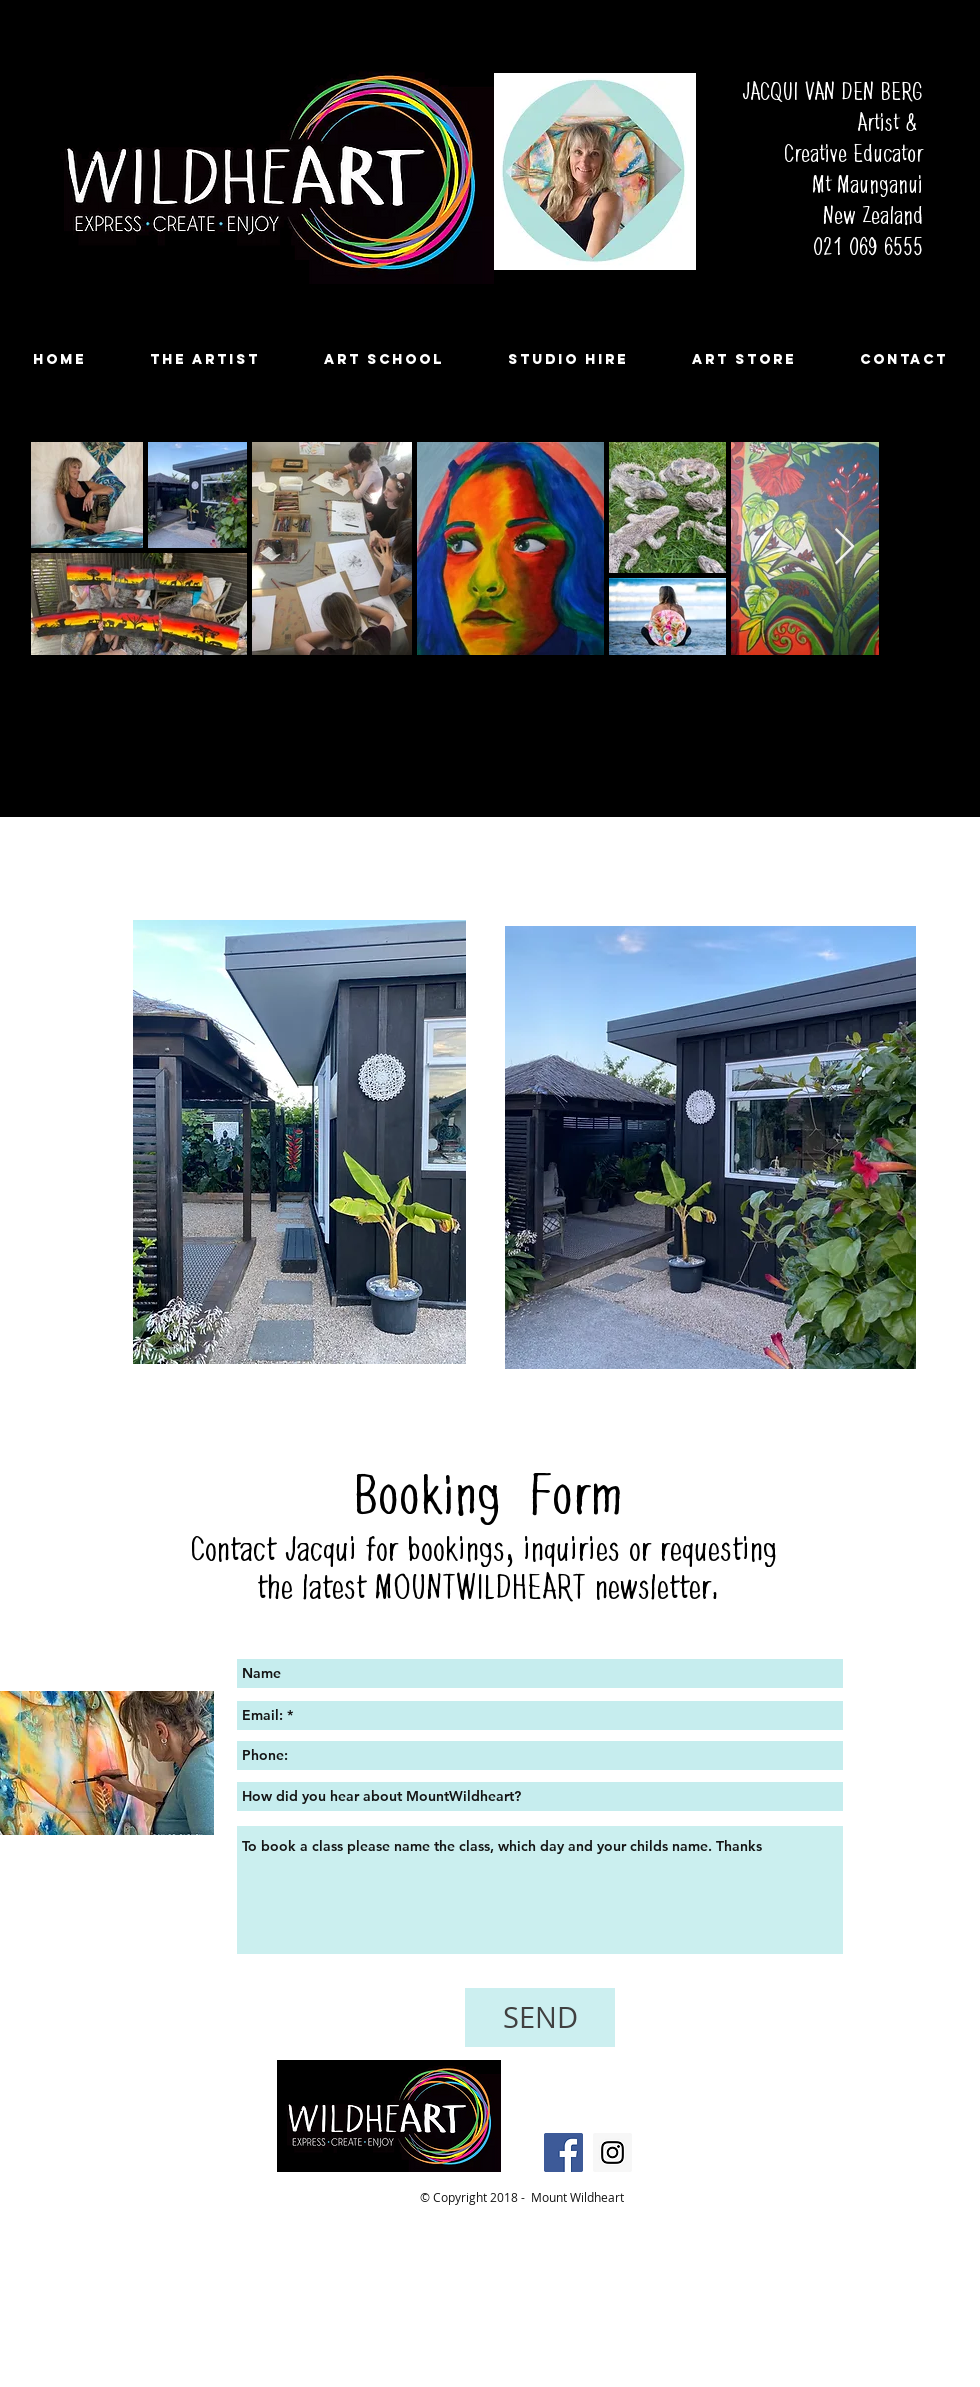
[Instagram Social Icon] (612, 2152)
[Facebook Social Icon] (563, 2152)
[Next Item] (844, 547)
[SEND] (540, 2017)
